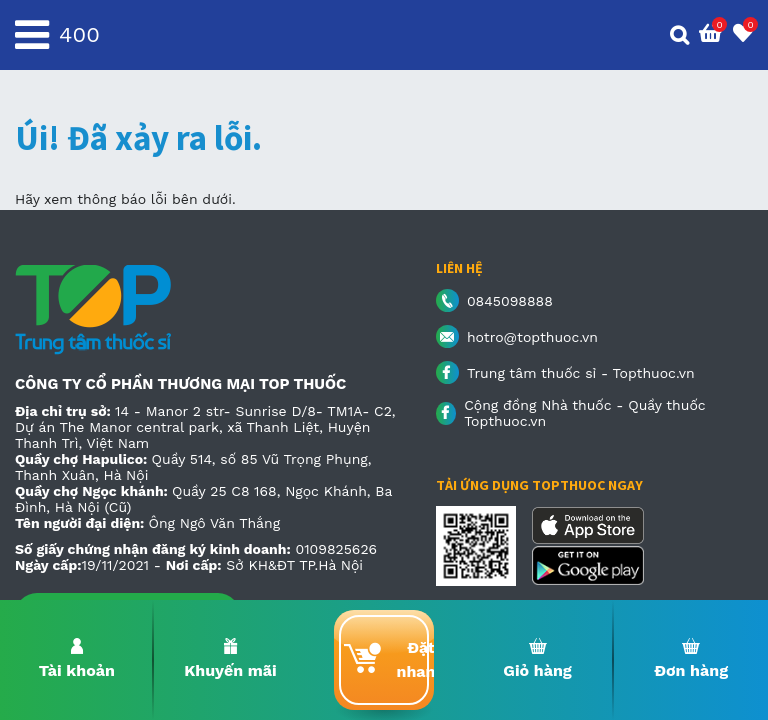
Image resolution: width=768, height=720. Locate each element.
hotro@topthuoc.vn (532, 337)
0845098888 (510, 301)
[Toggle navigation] (32, 35)
